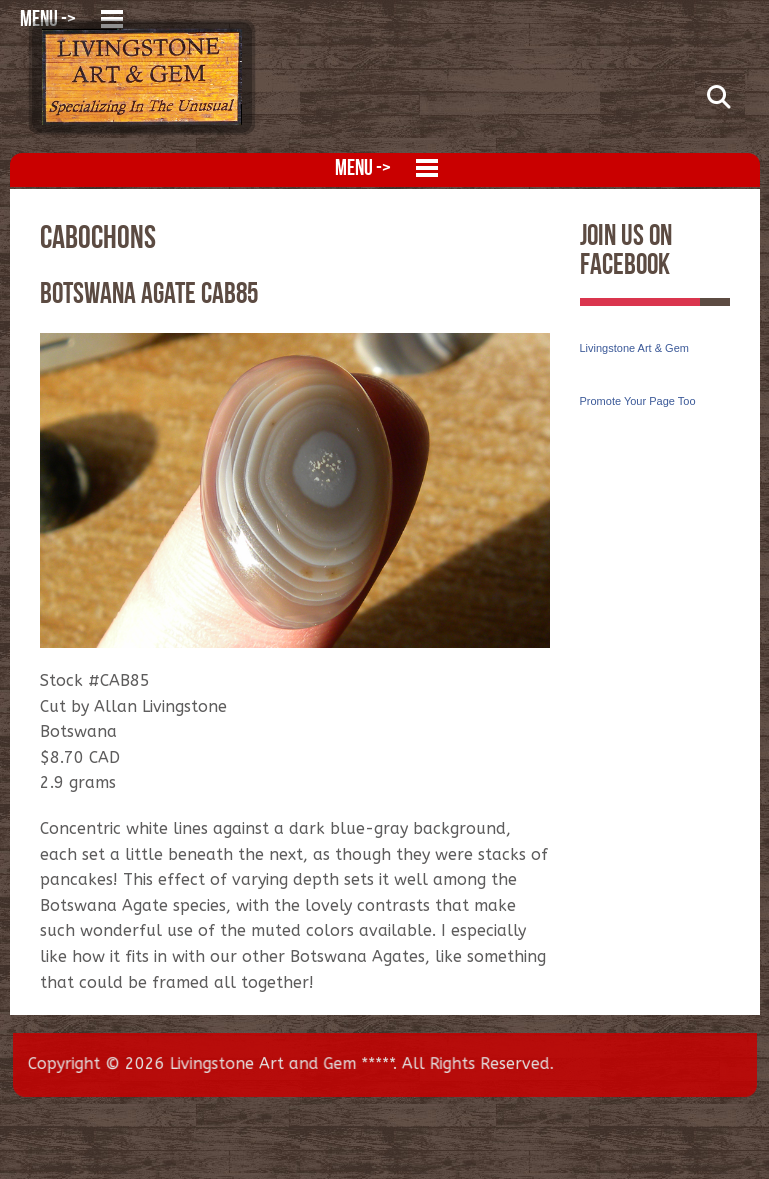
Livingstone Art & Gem (634, 348)
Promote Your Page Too (638, 401)
